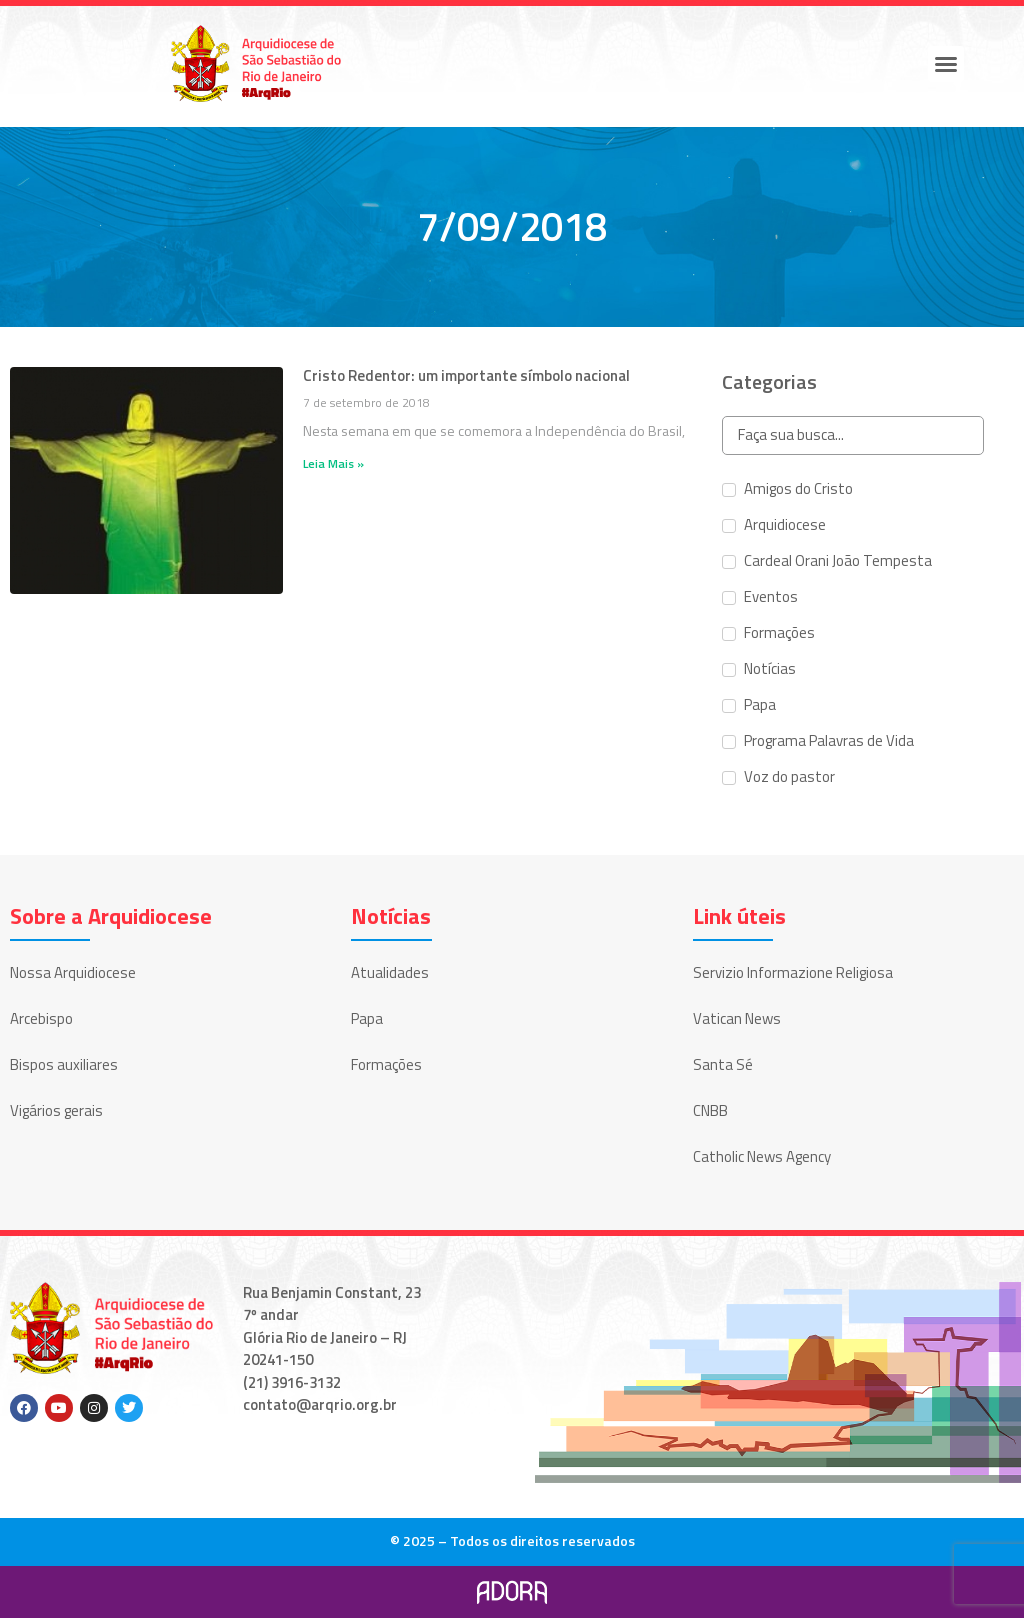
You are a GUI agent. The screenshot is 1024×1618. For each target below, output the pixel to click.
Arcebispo (41, 1018)
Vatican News (737, 1018)
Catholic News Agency (762, 1156)
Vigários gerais (56, 1110)
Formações (386, 1064)
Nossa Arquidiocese (73, 972)
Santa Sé (723, 1064)
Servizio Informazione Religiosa (793, 972)
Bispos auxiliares (64, 1064)
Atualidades (390, 972)
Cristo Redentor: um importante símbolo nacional (466, 375)
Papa (367, 1018)
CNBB (710, 1110)
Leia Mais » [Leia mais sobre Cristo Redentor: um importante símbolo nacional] (333, 463)
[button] (946, 64)
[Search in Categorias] (852, 435)
